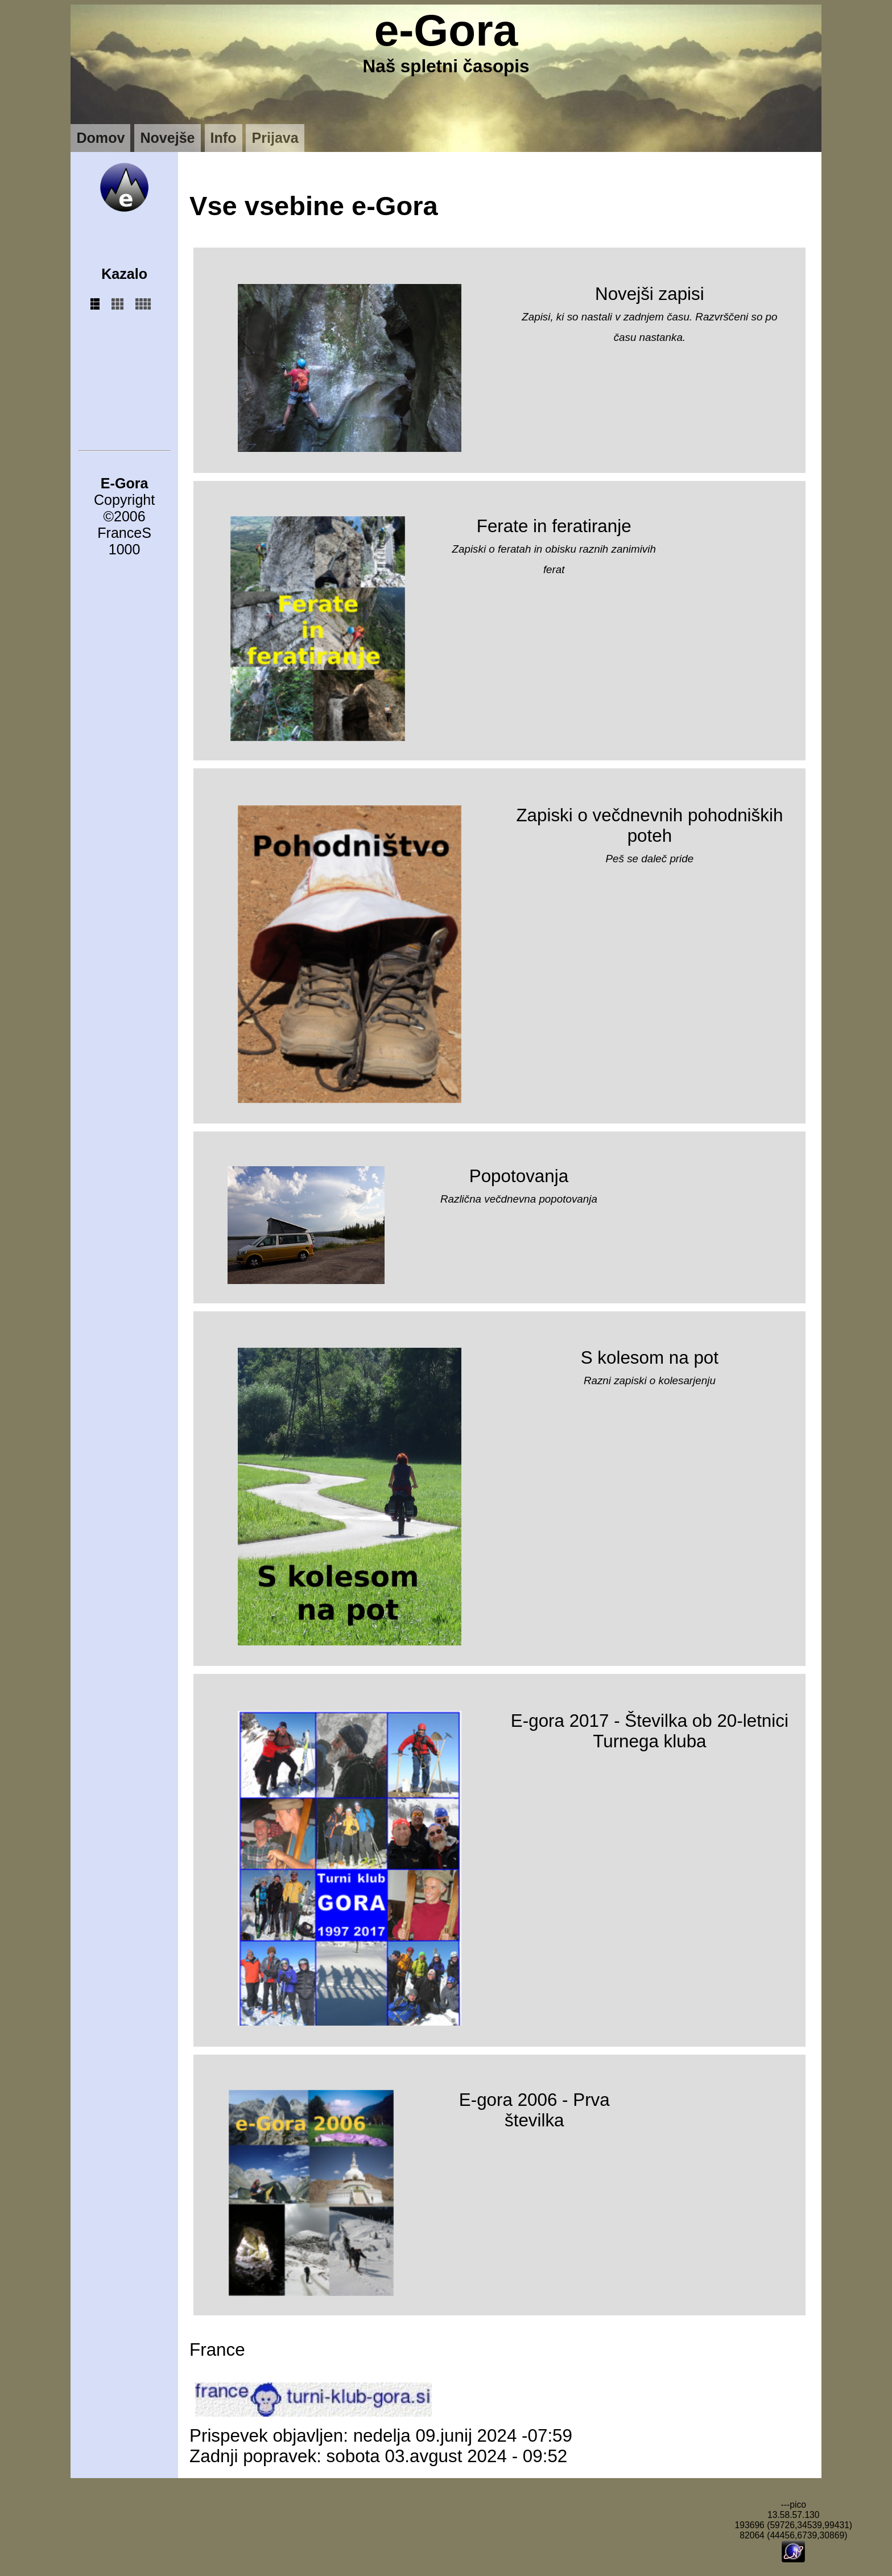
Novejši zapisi (649, 294)
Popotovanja (518, 1176)
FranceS (124, 533)
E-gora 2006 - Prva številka (534, 2110)
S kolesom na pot (649, 1358)
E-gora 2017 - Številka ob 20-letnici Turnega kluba (649, 1731)
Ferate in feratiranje (554, 526)
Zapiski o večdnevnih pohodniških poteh (649, 825)
